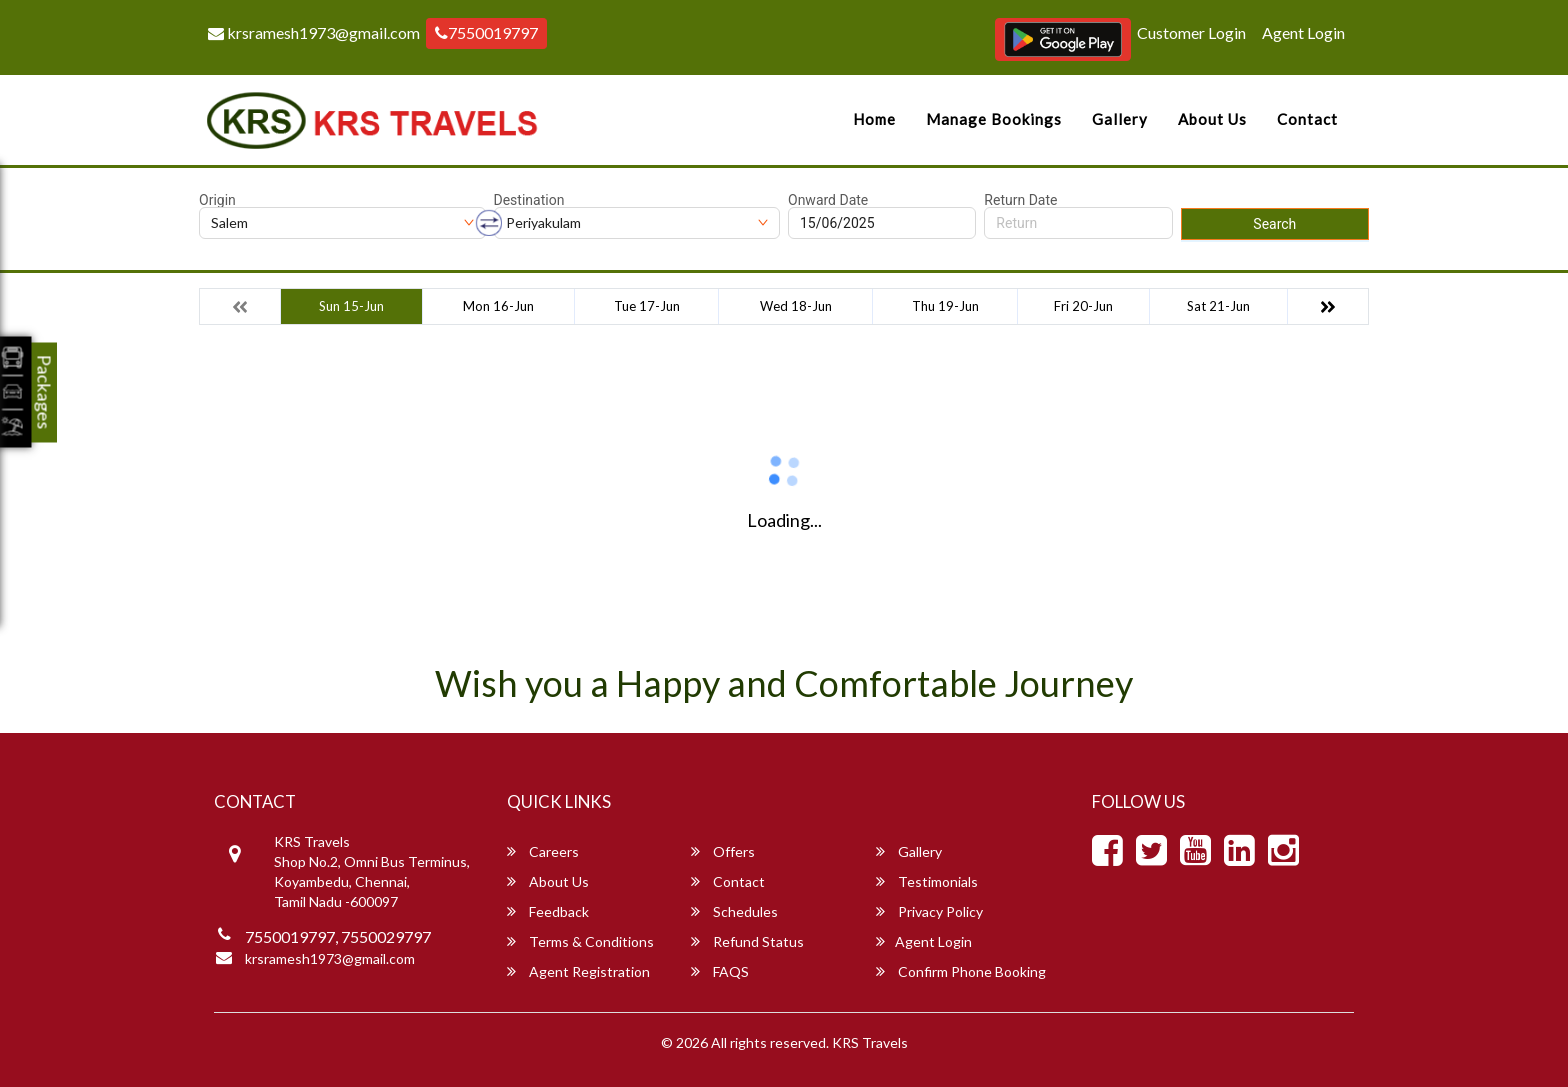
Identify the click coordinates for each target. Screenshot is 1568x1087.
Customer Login (1191, 32)
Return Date (1020, 200)
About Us (1212, 119)
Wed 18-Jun (796, 306)
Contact (1307, 119)
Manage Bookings (994, 119)
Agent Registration (578, 971)
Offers (723, 851)
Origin (217, 200)
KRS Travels (870, 1042)
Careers (543, 851)
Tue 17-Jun (647, 306)
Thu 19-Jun (945, 306)
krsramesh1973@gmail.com (314, 32)
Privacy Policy (929, 911)
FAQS (720, 971)
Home (874, 119)
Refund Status (747, 941)
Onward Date (828, 200)
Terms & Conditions (580, 941)
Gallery (1120, 119)
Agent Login (1303, 32)
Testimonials (927, 881)
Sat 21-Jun (1218, 306)
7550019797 (486, 32)
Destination (529, 200)
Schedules (734, 911)
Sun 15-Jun (351, 306)
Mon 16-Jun (498, 306)
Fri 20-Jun (1083, 306)
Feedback (548, 911)
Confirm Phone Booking (961, 971)
